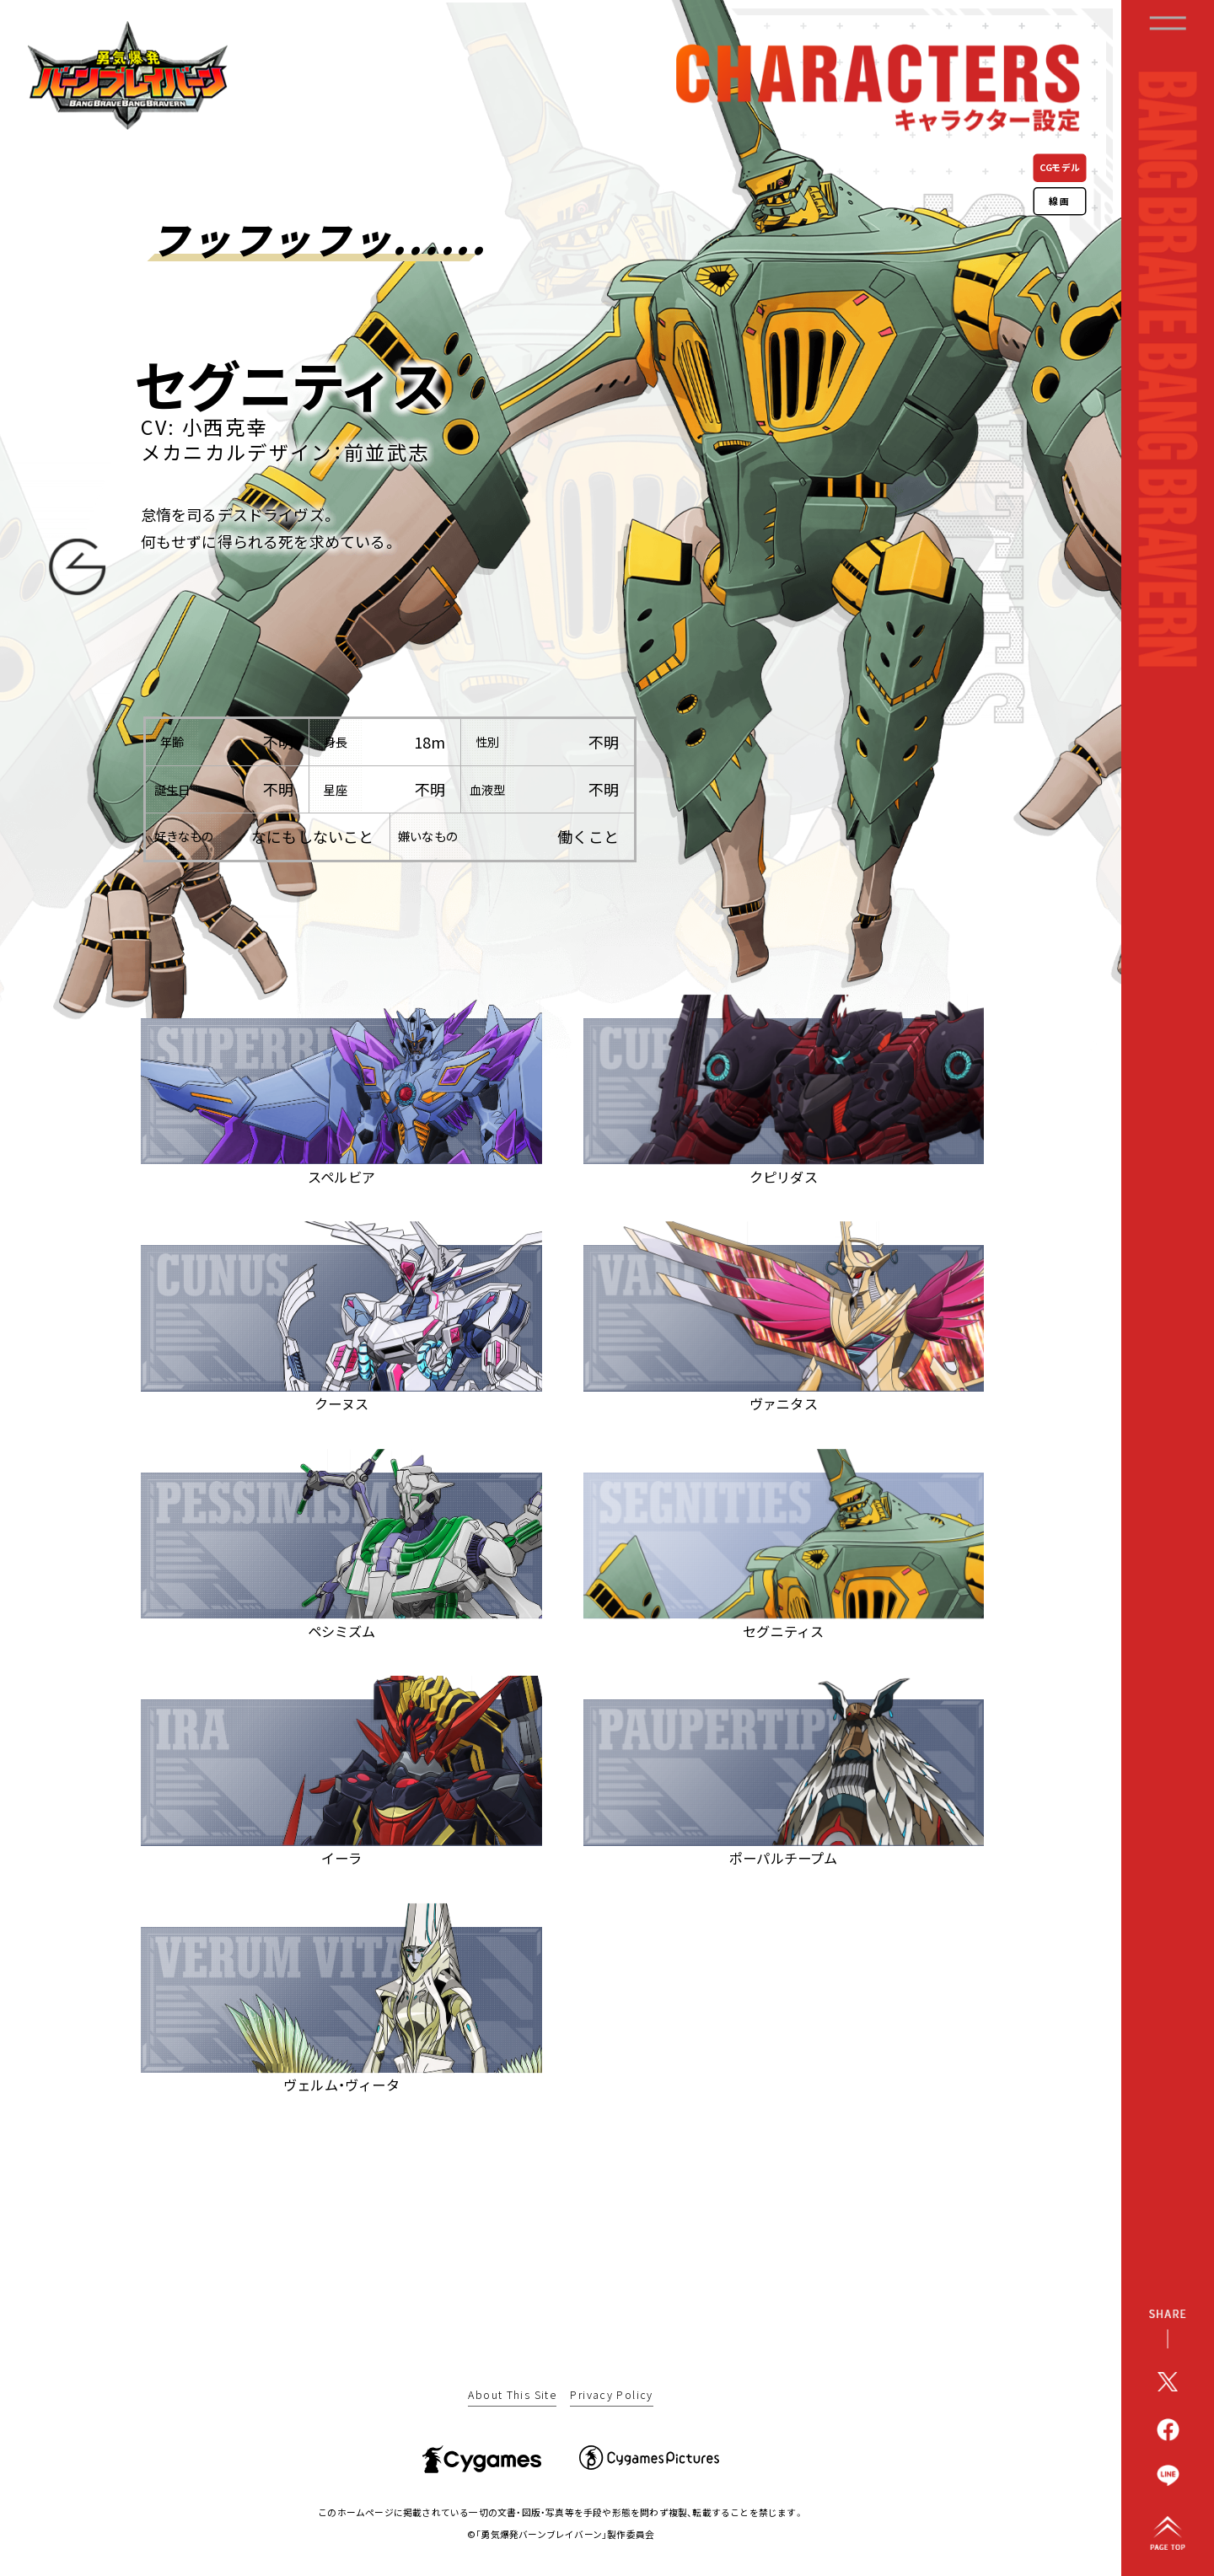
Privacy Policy (611, 2395)
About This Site (512, 2395)
